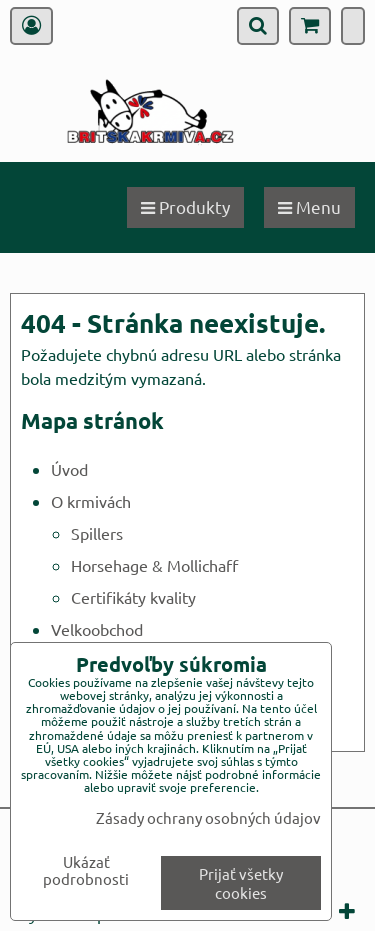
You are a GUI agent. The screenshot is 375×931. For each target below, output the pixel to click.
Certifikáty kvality (133, 597)
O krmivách (91, 501)
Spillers (97, 533)
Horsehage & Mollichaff (154, 565)
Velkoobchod (97, 629)
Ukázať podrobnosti (86, 870)
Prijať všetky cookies (241, 883)
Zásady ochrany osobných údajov (208, 817)
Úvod (69, 469)
